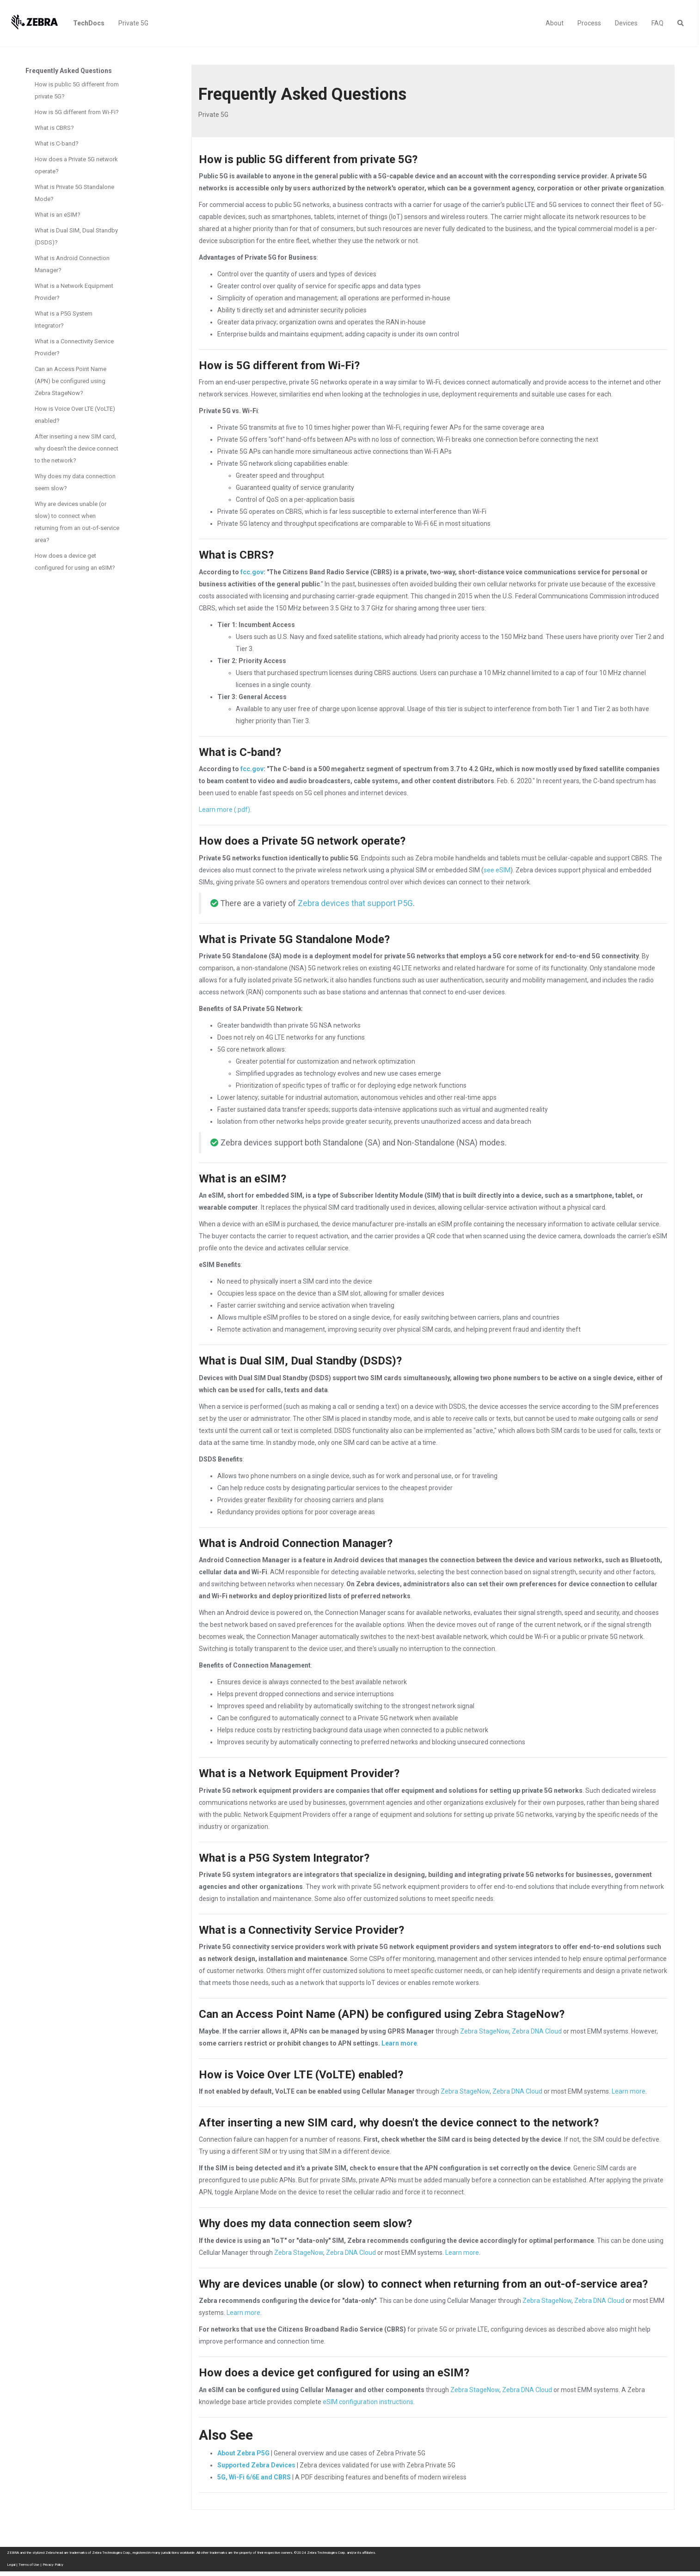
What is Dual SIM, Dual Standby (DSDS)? (76, 236)
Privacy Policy (53, 2565)
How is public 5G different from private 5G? (77, 90)
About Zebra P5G (243, 2453)
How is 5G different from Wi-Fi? (77, 112)
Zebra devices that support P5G (355, 903)
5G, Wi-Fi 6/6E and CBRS (254, 2477)
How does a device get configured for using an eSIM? (75, 561)
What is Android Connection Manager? (72, 264)
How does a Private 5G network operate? (76, 165)
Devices (626, 23)
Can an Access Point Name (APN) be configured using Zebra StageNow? (70, 380)
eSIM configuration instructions (368, 2401)
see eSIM (497, 870)
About (555, 23)
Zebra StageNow (484, 2031)
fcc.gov (252, 572)
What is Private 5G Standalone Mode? (74, 192)
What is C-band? (57, 143)
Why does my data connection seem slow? (75, 482)
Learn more (399, 2043)
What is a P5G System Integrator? (63, 319)
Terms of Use (28, 2565)
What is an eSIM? (57, 214)
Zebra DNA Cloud (537, 2031)
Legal (11, 2565)
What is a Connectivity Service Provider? (74, 347)
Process (589, 23)
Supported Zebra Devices (256, 2465)
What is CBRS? (54, 127)
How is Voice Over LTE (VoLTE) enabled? (75, 414)
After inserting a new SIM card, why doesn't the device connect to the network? (76, 448)
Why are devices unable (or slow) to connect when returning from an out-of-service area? (77, 521)
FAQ (657, 23)
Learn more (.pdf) (224, 809)
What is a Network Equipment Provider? (74, 291)
